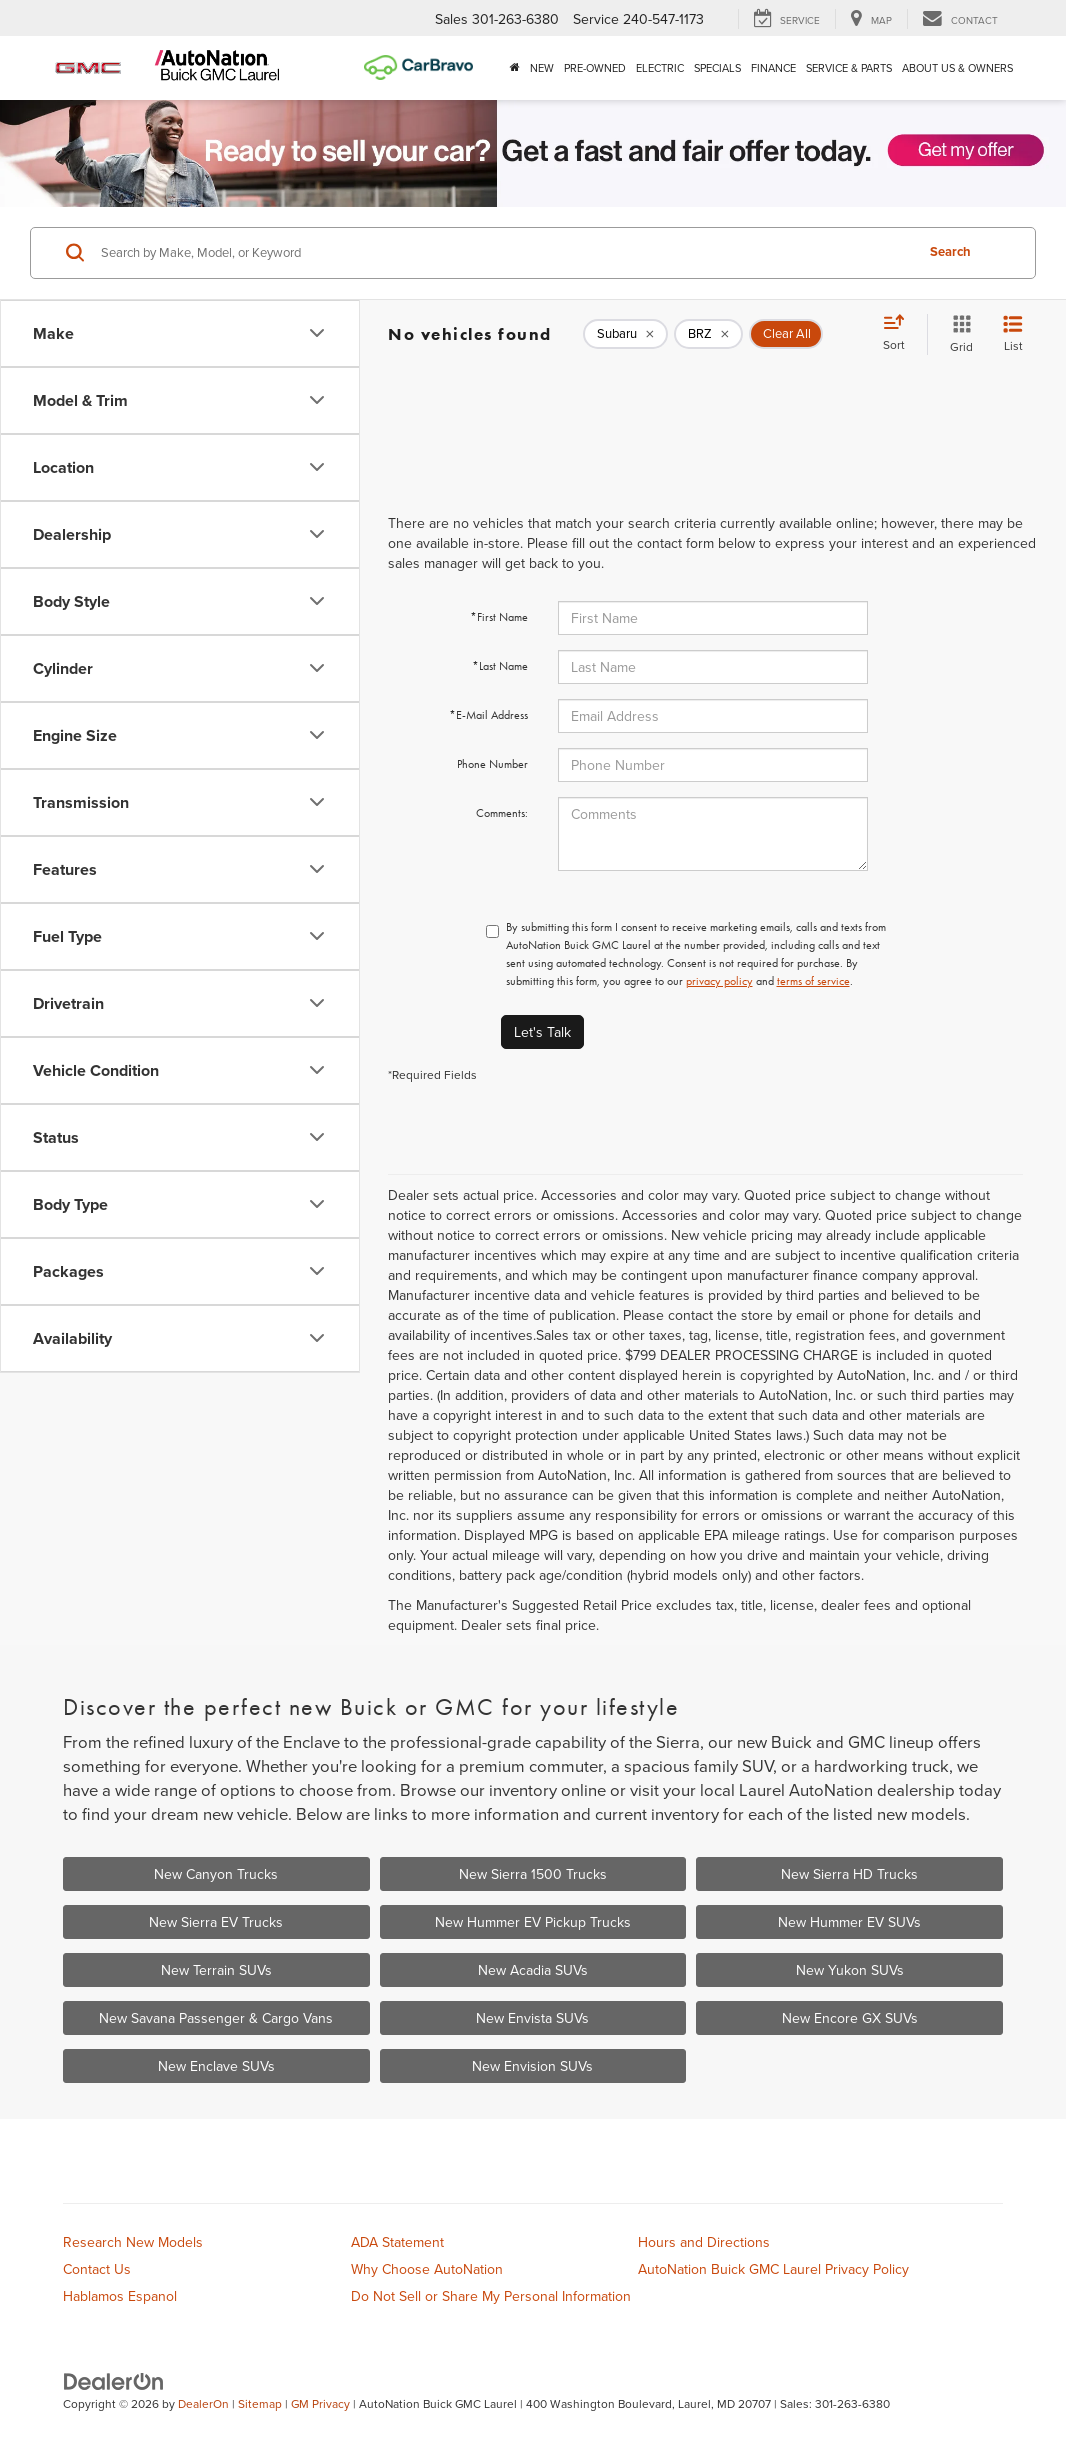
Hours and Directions (704, 2242)
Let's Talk (542, 1032)
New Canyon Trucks (216, 1874)
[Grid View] (957, 334)
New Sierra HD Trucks (849, 1874)
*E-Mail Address (488, 715)
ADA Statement (397, 2242)
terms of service (813, 981)
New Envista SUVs (532, 2018)
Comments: (502, 813)
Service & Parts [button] (849, 68)
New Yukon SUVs (850, 1970)
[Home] (515, 68)
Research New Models (133, 2242)
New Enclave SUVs (216, 2066)
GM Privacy (320, 2403)
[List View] (1013, 334)
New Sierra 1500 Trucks (533, 1874)
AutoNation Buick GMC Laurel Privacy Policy (773, 2269)
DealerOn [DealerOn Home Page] (203, 2403)
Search (950, 251)
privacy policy (719, 981)
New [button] (542, 68)
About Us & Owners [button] (957, 68)
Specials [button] (717, 68)
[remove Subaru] (625, 334)
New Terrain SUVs (216, 1970)
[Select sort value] (900, 334)
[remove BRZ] (708, 334)
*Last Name (500, 666)
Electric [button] (660, 68)
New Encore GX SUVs (850, 2018)
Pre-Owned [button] (595, 68)
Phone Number (492, 764)
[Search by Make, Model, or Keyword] (504, 253)
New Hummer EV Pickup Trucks (533, 1922)
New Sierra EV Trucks (216, 1922)
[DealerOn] (114, 2380)
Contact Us (97, 2269)
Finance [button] (773, 68)
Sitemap (260, 2403)
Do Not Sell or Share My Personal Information (491, 2296)
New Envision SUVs (532, 2066)
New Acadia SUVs (533, 1970)
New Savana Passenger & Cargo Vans (216, 2018)
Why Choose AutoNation (427, 2269)
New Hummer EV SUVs (849, 1922)
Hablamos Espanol (120, 2296)
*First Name (499, 617)
